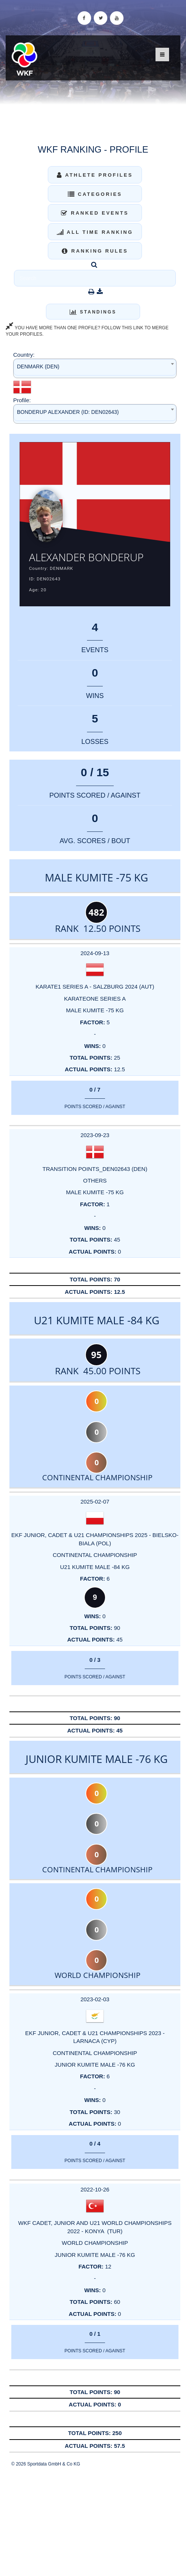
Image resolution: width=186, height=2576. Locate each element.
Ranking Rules (95, 251)
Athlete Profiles (95, 175)
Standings (93, 312)
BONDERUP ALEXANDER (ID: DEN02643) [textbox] (68, 412)
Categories (95, 194)
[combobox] (95, 368)
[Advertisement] (93, 2521)
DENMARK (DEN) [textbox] (38, 366)
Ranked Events (95, 213)
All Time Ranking (95, 232)
